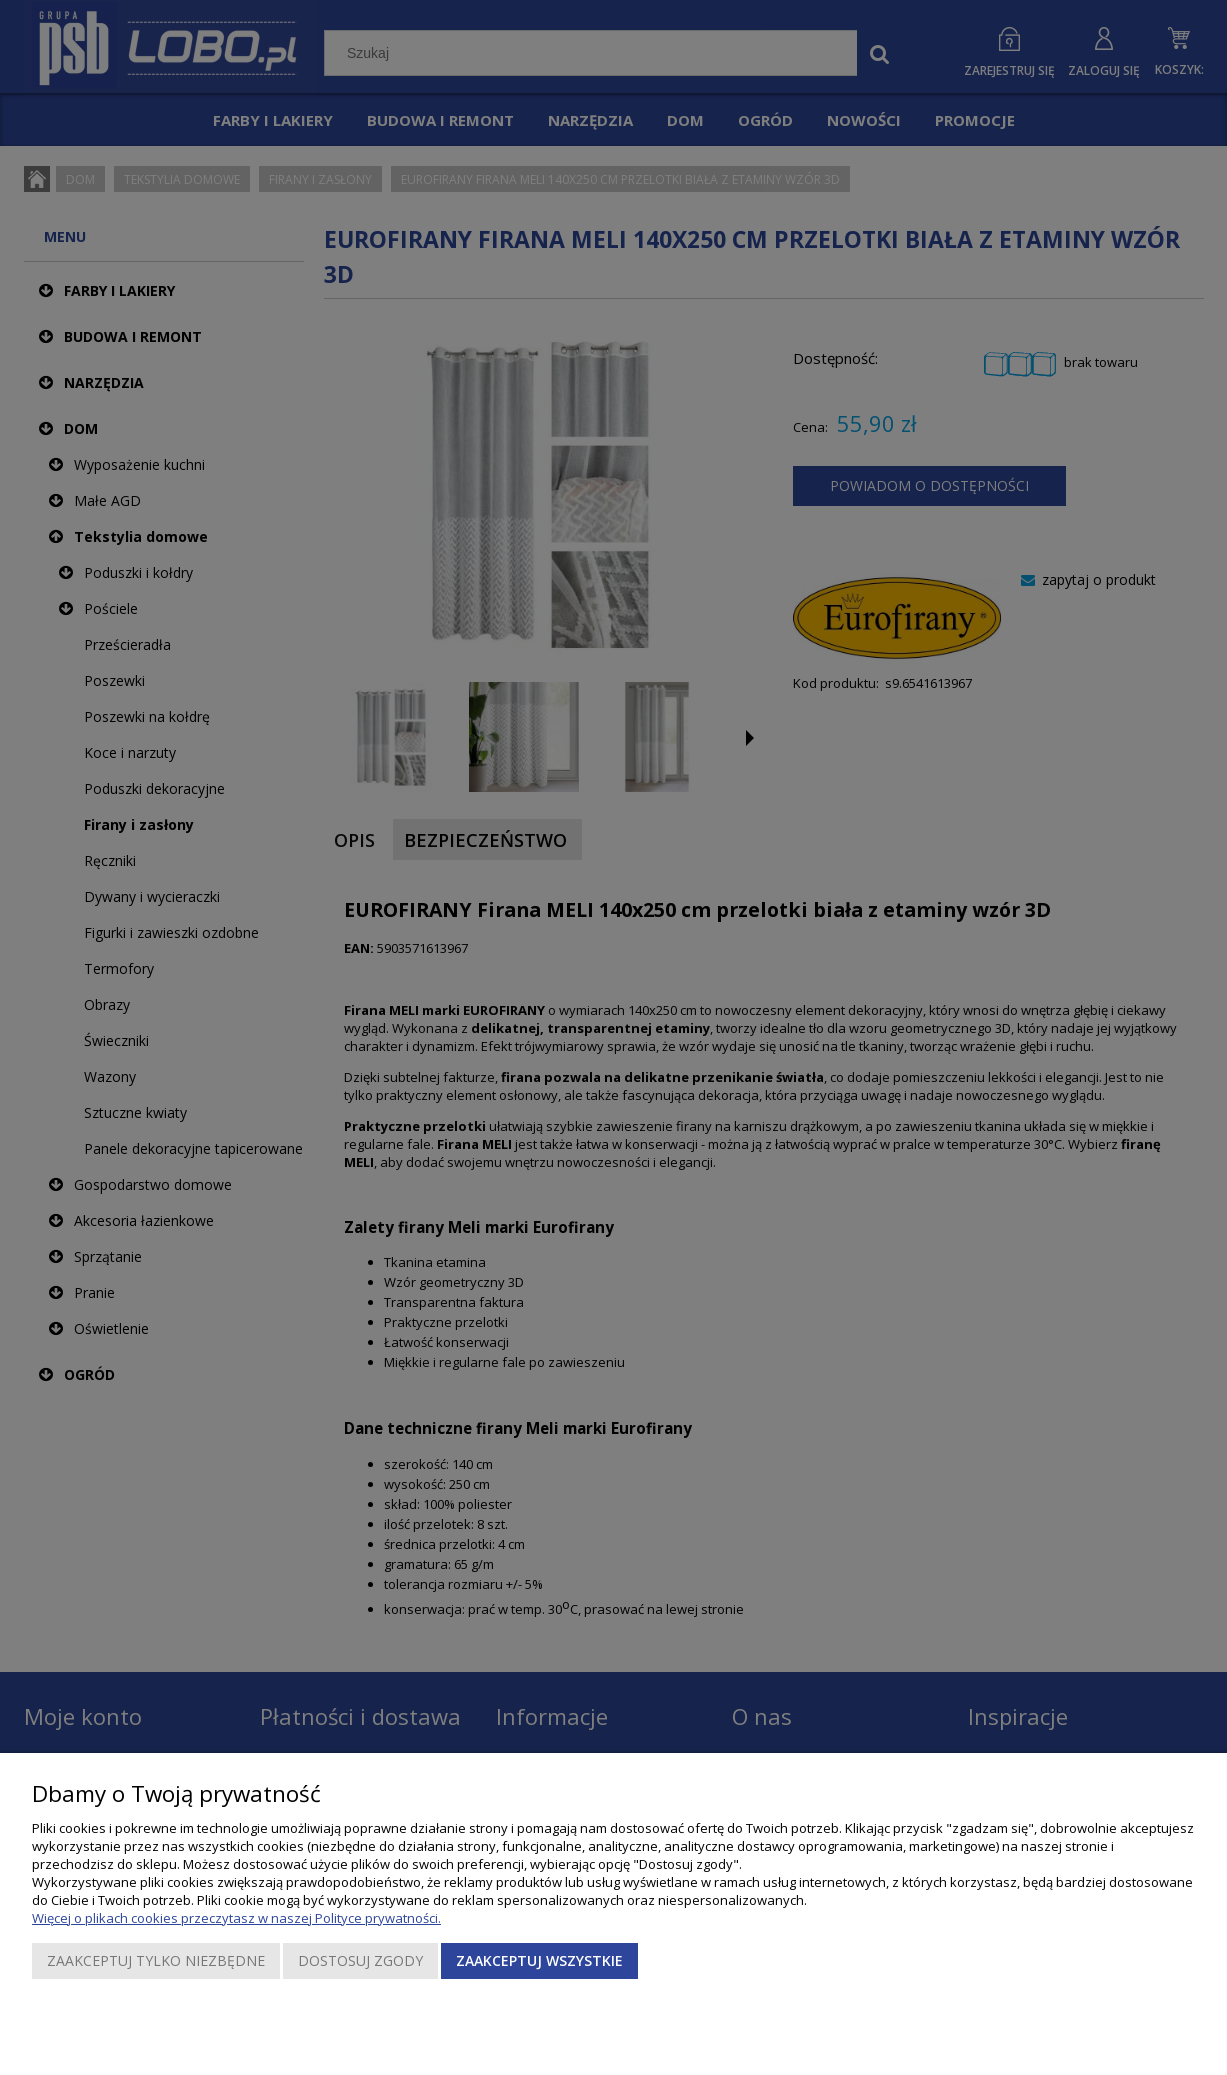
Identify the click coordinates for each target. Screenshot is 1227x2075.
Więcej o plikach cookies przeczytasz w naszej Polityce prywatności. (236, 1918)
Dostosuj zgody (360, 1960)
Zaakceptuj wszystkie (539, 1960)
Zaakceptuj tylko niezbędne (156, 1960)
